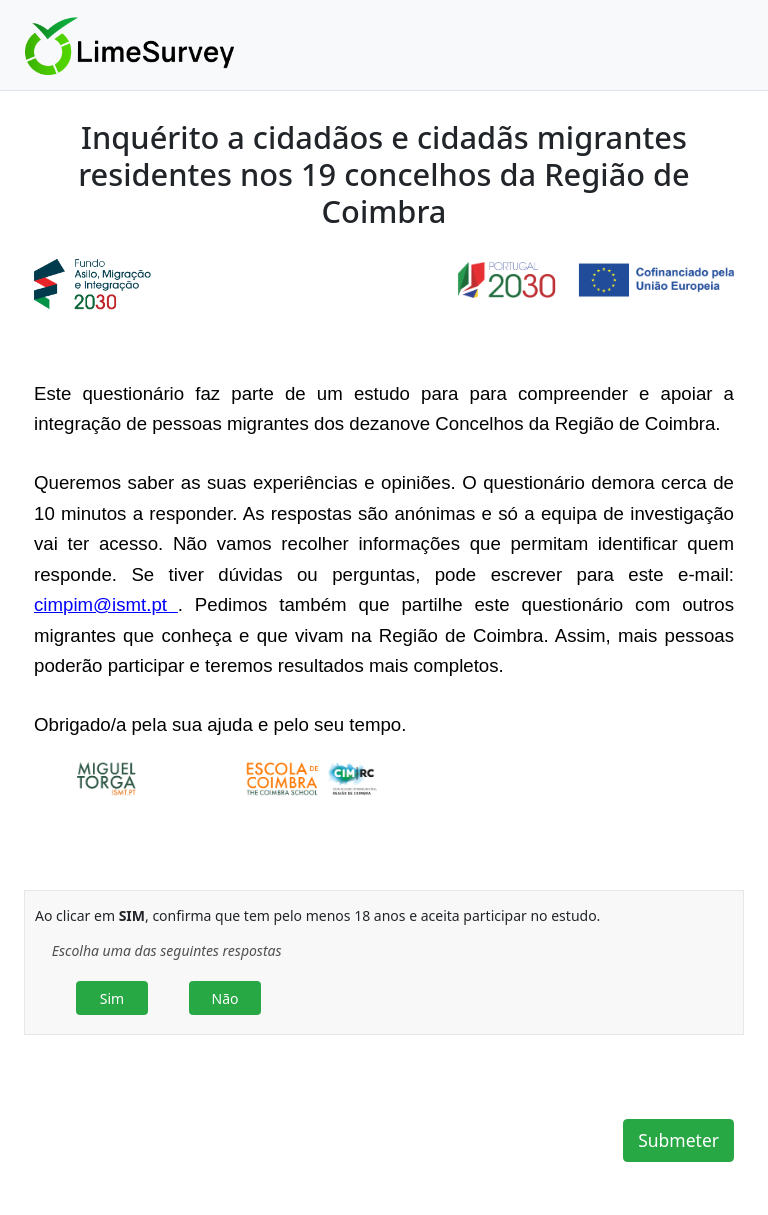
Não (225, 998)
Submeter (678, 1140)
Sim (112, 998)
